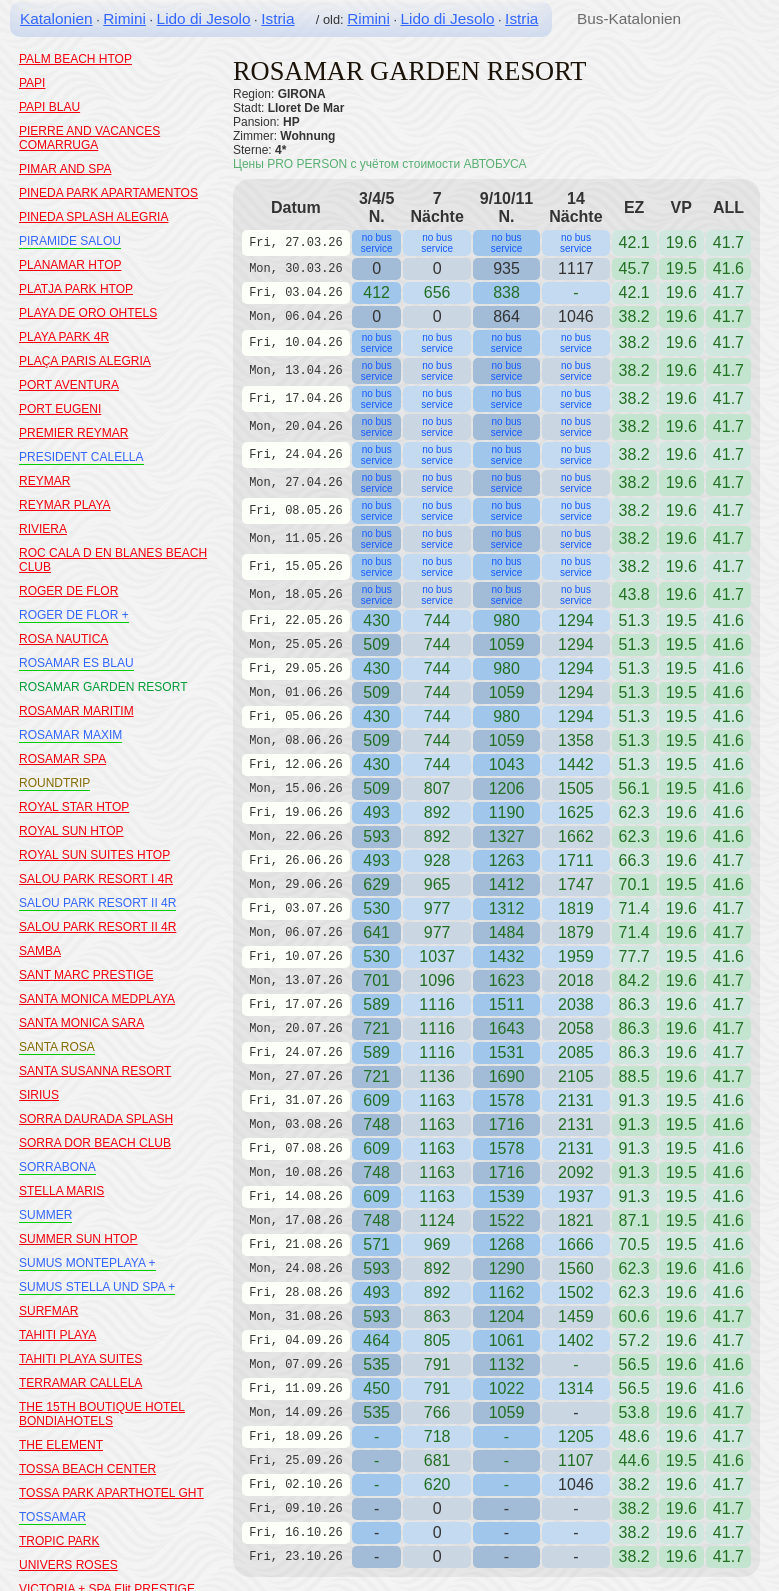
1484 (507, 932)
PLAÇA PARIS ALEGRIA (85, 361)
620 (437, 1484)
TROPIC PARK (59, 1541)
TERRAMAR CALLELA (80, 1383)
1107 (576, 1460)
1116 (437, 1004)
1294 (576, 620)
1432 (507, 956)
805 (437, 1340)
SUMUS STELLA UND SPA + (97, 1287)
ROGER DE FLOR (68, 591)
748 (376, 1124)
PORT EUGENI (60, 409)
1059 (507, 644)
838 (506, 292)
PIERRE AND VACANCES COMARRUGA (89, 138)
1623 (507, 980)
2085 (576, 1052)
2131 (576, 1100)
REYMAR (44, 481)
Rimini (124, 18)
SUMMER (45, 1215)
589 (376, 1004)
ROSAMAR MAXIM (70, 735)
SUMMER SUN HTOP (78, 1239)
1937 (576, 1196)
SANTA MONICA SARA (81, 1023)
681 (437, 1460)
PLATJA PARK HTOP (76, 289)
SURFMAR (48, 1311)
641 (376, 932)
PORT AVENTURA (69, 385)
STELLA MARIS (61, 1191)
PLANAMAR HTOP (70, 265)
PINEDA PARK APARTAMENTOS (108, 193)
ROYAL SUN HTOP (71, 831)
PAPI (32, 83)
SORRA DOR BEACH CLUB (95, 1143)
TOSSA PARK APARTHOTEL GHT (111, 1493)
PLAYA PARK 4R (64, 337)
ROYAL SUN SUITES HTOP (94, 855)
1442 (576, 764)
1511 (507, 1004)
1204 (507, 1316)
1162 (507, 1292)
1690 (507, 1076)
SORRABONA (57, 1167)
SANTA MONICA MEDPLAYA (97, 999)
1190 (507, 812)
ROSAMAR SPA (62, 759)
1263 (507, 860)
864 (506, 316)
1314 (576, 1388)
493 (376, 812)
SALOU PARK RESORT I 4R (96, 879)
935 (506, 268)
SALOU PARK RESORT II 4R (97, 903)
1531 (507, 1052)
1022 (507, 1388)
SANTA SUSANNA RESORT (95, 1071)
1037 (437, 956)
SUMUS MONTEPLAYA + (87, 1263)
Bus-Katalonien (629, 18)
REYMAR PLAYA (65, 505)
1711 (576, 860)
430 (376, 620)
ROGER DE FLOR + (74, 615)
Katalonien (56, 18)
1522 (507, 1220)
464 (376, 1340)
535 (376, 1364)
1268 (507, 1244)
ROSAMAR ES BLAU (76, 663)
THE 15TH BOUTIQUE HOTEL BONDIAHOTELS (102, 1414)
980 (506, 620)
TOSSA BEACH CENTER (87, 1469)
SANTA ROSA (57, 1047)
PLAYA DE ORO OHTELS (88, 313)
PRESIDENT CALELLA (81, 457)
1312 (507, 908)
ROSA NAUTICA (63, 639)
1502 (576, 1292)
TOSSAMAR (52, 1517)
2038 (576, 1004)
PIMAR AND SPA (65, 169)
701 (376, 980)
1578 (507, 1100)
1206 (507, 788)
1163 (437, 1100)
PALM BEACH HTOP (75, 59)
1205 (576, 1436)
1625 (576, 812)
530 (376, 908)
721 (376, 1028)
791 (437, 1388)
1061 (507, 1340)
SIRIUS (39, 1095)
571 (376, 1244)
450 (376, 1388)
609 (376, 1100)
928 (437, 860)
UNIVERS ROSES (68, 1565)
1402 (576, 1340)
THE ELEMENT (61, 1445)
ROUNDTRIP (54, 783)
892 (437, 812)
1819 (576, 908)
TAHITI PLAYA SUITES (80, 1359)
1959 (576, 956)
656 (437, 292)
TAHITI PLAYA (57, 1335)
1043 (507, 764)
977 (437, 908)
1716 (507, 1124)
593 (376, 836)
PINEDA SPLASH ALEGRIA (93, 217)
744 (437, 620)
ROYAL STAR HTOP (74, 807)
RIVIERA (43, 529)
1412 (507, 884)
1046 (576, 1484)
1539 (507, 1196)
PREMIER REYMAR (73, 433)
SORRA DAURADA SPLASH (96, 1119)
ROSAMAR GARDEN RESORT (103, 687)
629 (376, 884)
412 (376, 292)
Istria (277, 18)
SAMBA (40, 951)
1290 (507, 1268)
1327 (507, 836)
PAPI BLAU (49, 107)
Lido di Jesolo (204, 18)
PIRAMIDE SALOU (70, 241)
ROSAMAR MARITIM (76, 711)
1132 (507, 1364)
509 (376, 644)
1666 (576, 1244)
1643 (507, 1028)
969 (437, 1244)
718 (437, 1436)
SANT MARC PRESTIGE (86, 975)
